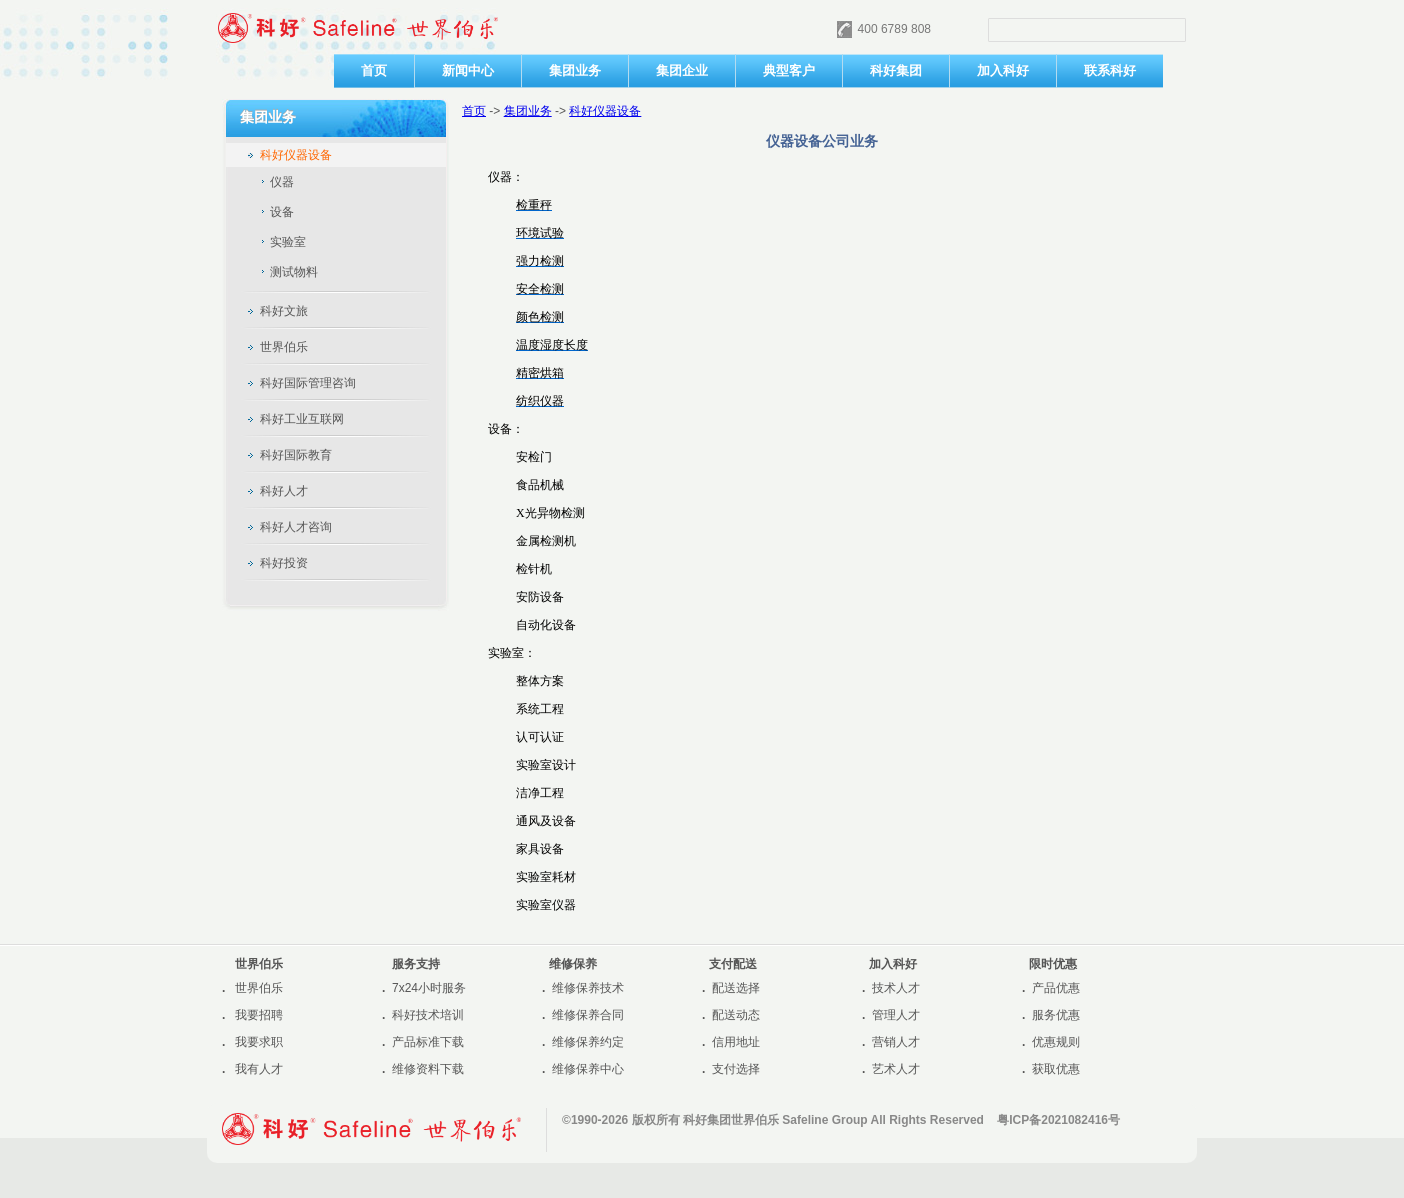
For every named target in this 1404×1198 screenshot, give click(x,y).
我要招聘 (259, 1015)
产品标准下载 (428, 1042)
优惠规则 (1056, 1042)
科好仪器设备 (605, 111)
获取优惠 (1056, 1069)
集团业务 (528, 111)
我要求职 (259, 1042)
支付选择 (736, 1069)
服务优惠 (1056, 1015)
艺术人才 (896, 1069)
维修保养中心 (588, 1069)
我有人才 (259, 1069)
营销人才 (896, 1042)
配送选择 (736, 988)
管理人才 (896, 1015)
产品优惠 (1056, 988)
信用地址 (736, 1042)
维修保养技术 (588, 988)
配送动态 (736, 1015)
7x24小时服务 (429, 988)
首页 (474, 111)
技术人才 (896, 988)
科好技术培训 (428, 1015)
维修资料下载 (428, 1069)
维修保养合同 (588, 1015)
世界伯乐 (259, 988)
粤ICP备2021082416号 (1058, 1120)
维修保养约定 (588, 1042)
